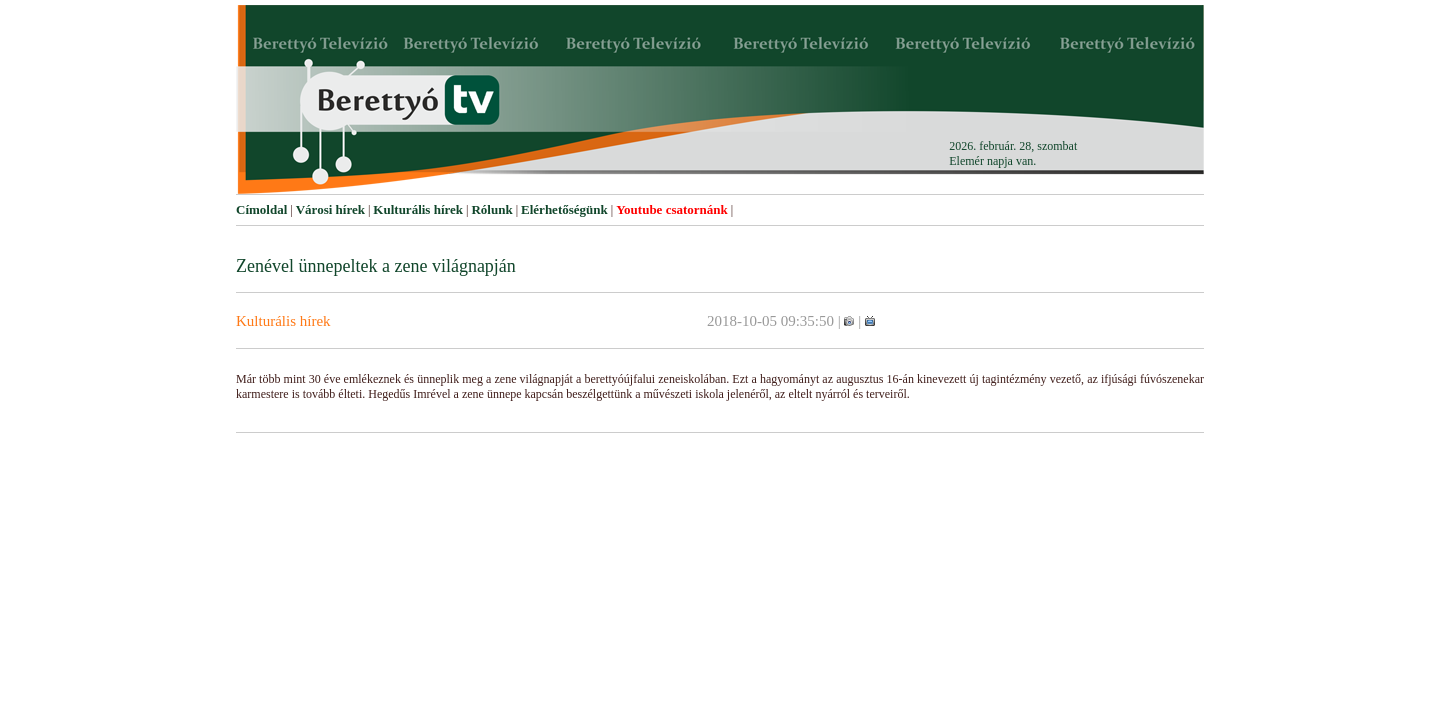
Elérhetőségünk (564, 209)
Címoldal (261, 209)
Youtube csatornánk (672, 209)
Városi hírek (330, 209)
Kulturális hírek (418, 209)
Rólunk (491, 209)
